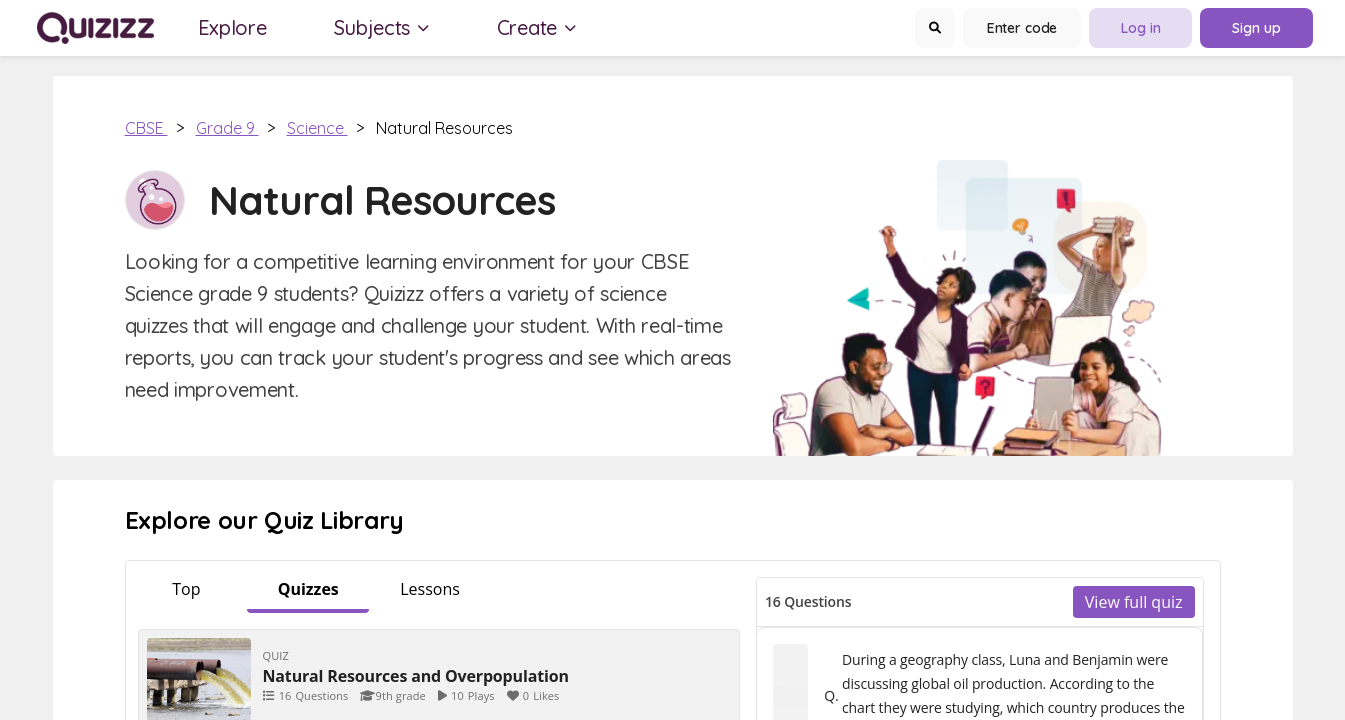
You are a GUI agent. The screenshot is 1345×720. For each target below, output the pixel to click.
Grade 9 (227, 128)
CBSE (146, 128)
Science (317, 128)
